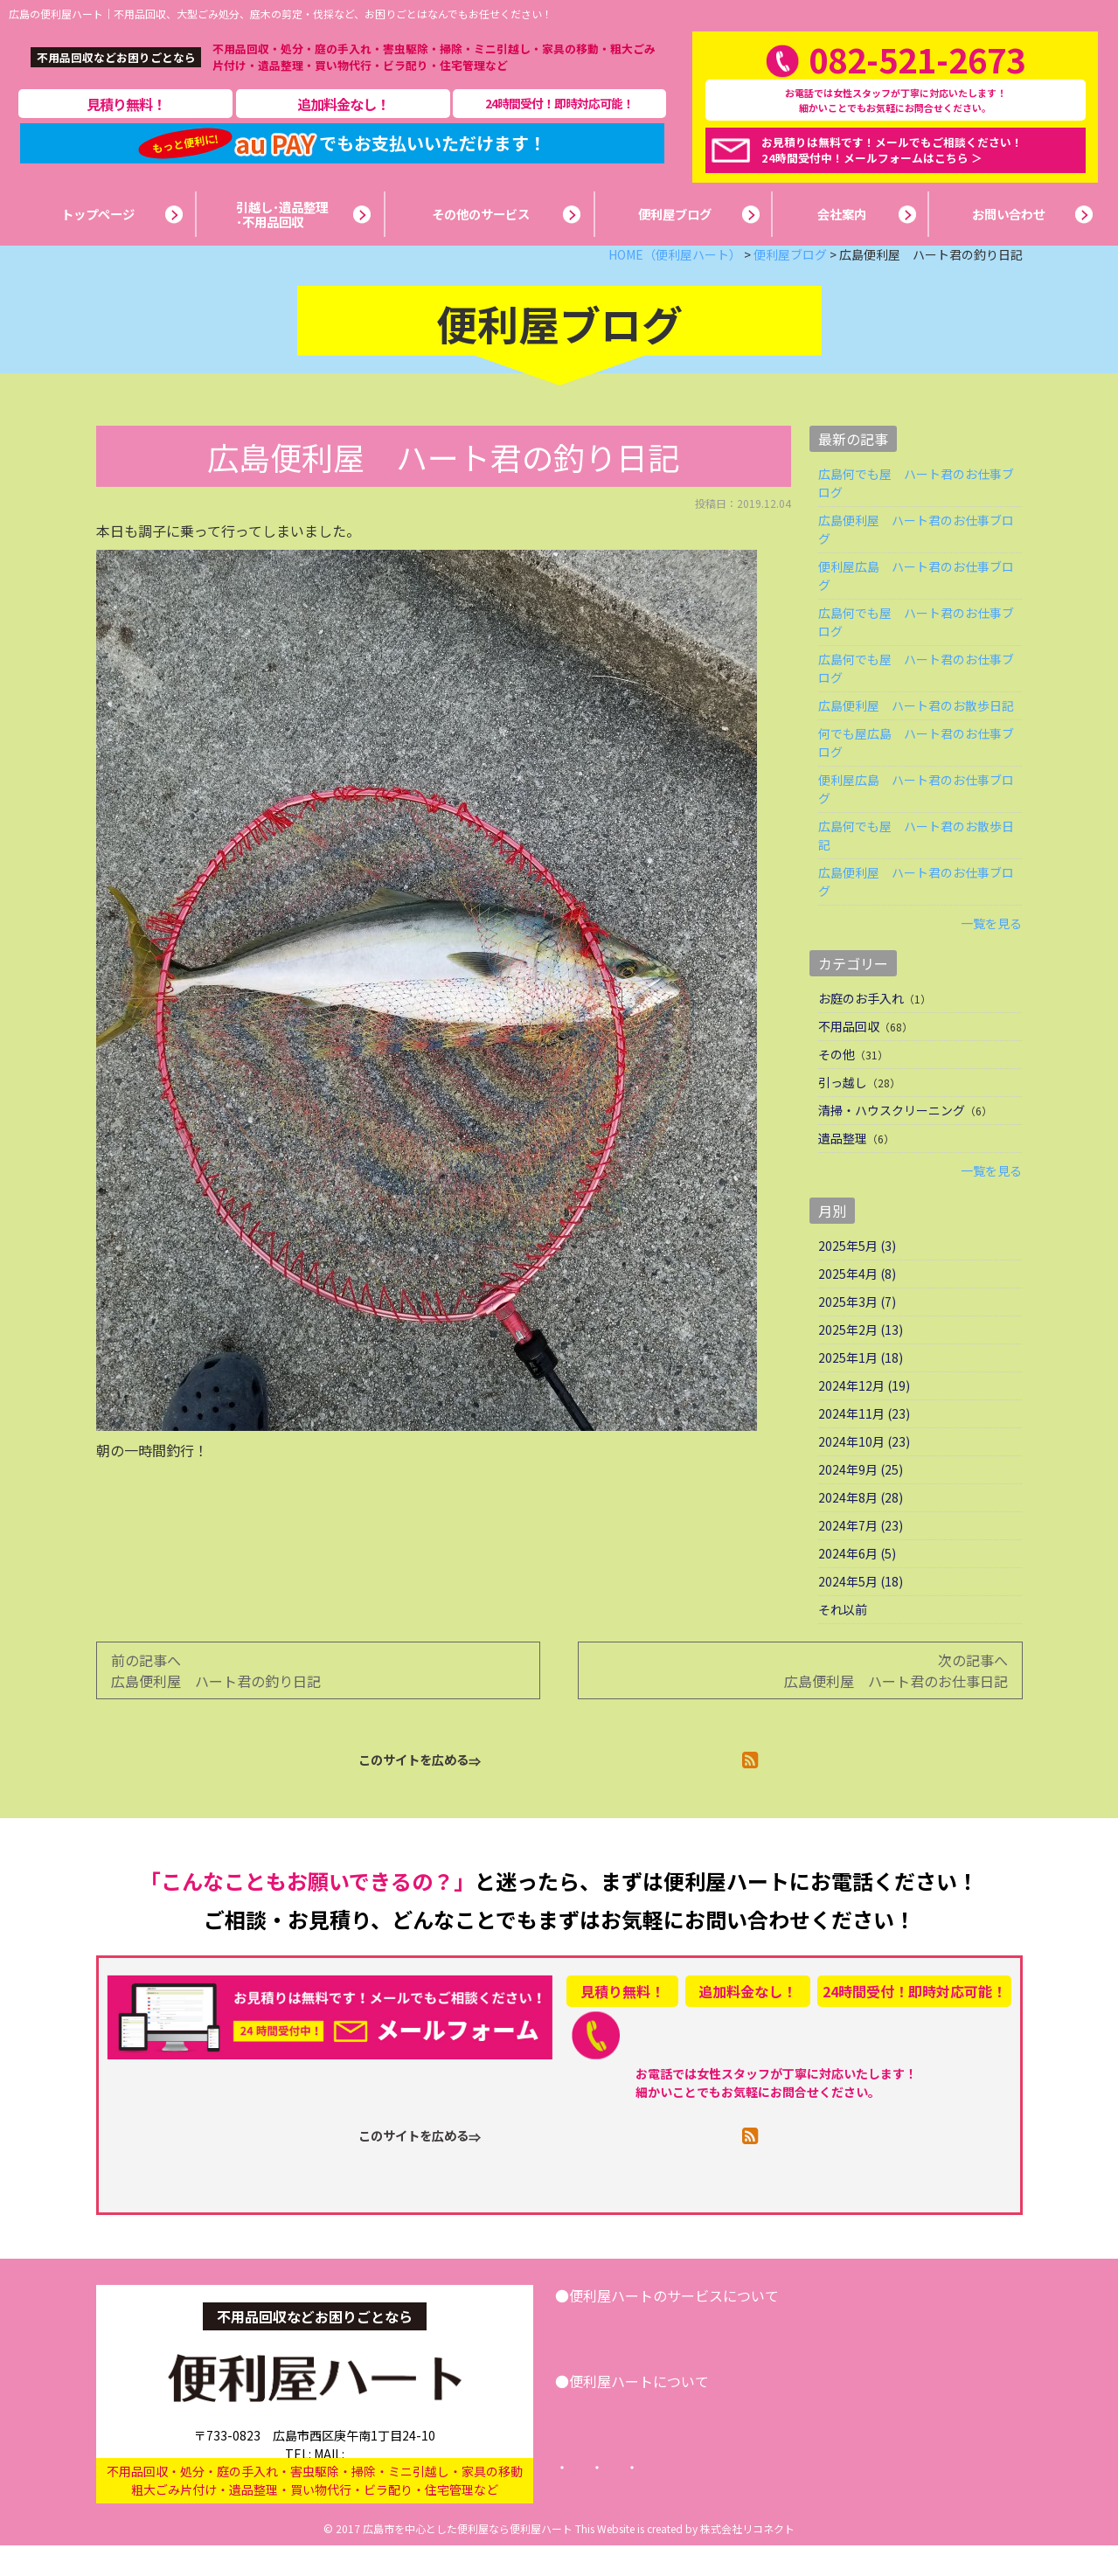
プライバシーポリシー (738, 2498)
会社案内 (609, 2442)
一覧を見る (991, 953)
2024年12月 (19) (864, 1416)
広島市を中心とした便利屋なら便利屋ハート (468, 2559)
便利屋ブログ (703, 2442)
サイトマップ (871, 2498)
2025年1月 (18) (860, 1388)
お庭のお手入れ (861, 1029)
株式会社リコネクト (747, 2559)
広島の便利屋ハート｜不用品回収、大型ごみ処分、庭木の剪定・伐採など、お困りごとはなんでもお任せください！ (280, 13)
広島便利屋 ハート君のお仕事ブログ (916, 560)
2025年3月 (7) (857, 1332)
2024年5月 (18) (860, 1612)
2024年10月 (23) (864, 1472)
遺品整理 (842, 1168)
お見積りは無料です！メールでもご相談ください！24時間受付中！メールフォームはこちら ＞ (892, 165)
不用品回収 (848, 1057)
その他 (836, 1085)
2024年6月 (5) (857, 1584)
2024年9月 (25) (860, 1500)
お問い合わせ (932, 2356)
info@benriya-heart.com (384, 2467)
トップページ (605, 2498)
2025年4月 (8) (857, 1304)
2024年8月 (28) (860, 1528)
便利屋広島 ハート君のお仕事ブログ (916, 606)
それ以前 (842, 1640)
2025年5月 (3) (857, 1276)
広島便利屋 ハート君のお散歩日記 (916, 736)
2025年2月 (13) (860, 1360)
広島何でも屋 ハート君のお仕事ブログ (916, 513)
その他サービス (820, 2356)
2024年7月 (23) (860, 1556)
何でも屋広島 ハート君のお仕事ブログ (916, 773)
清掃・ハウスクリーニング (891, 1140)
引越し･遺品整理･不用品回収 (664, 2356)
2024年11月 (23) (864, 1444)
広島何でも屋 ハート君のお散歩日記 (916, 866)
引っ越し (842, 1112)
